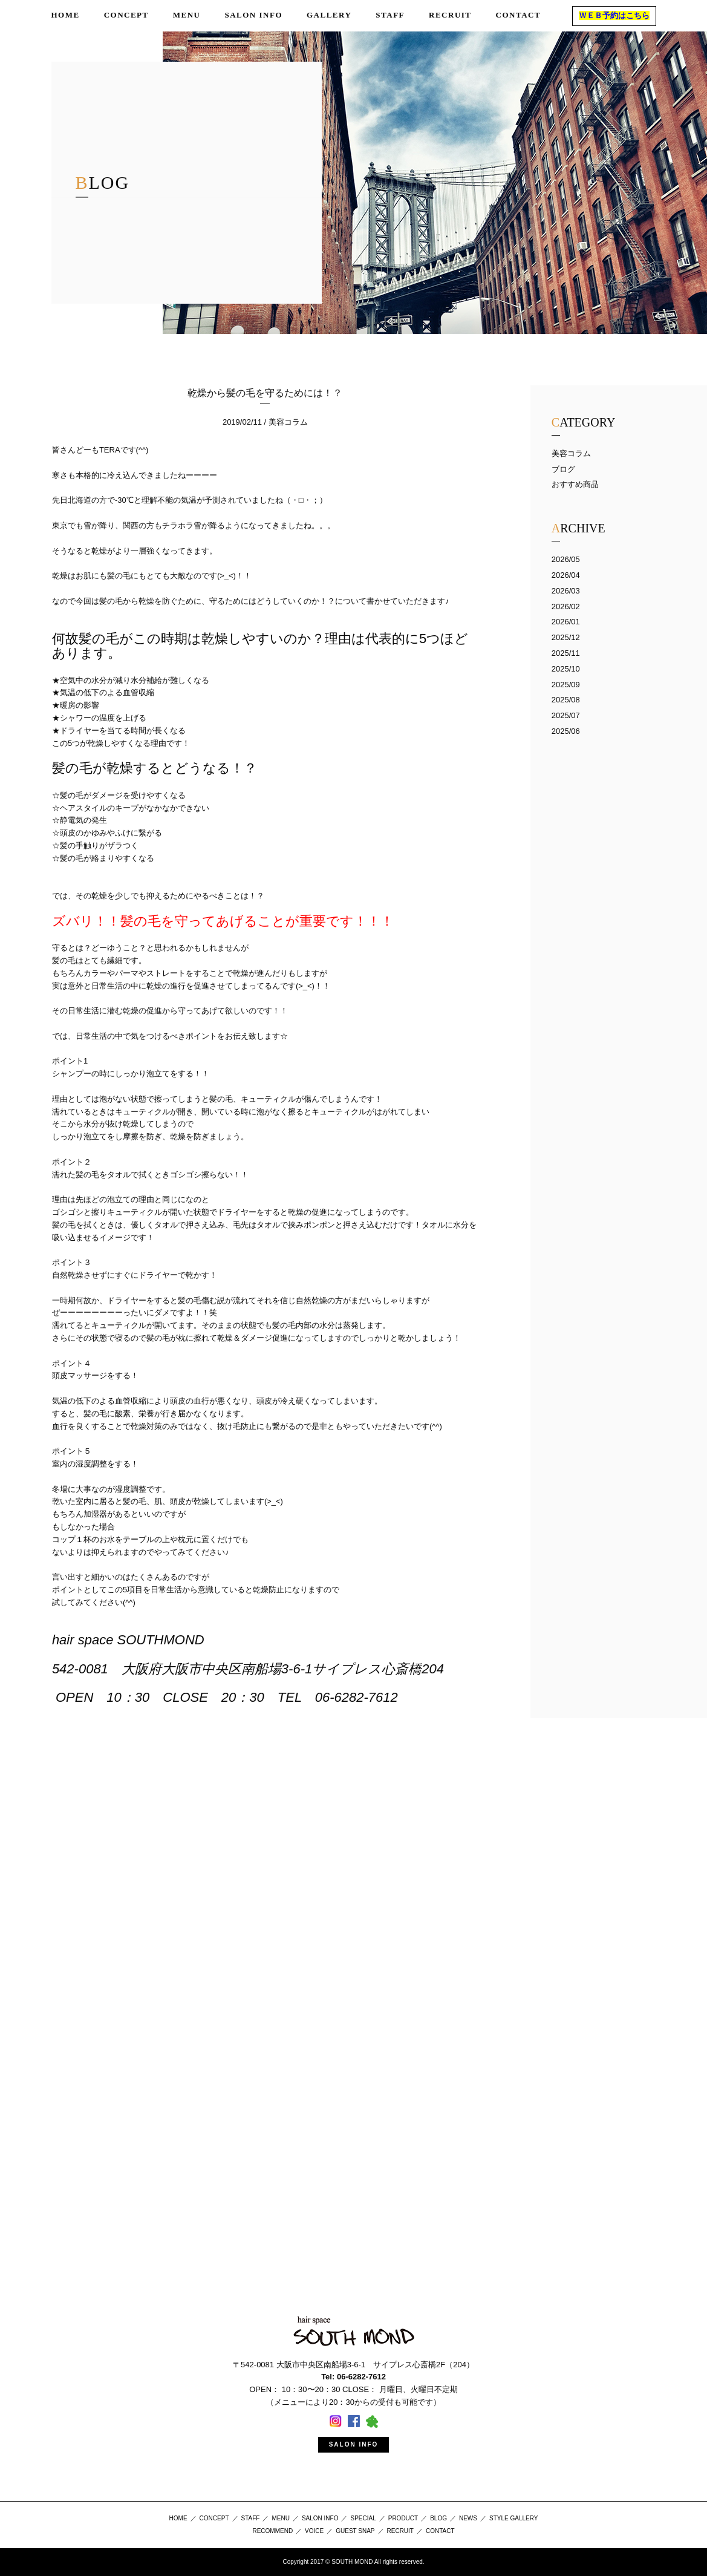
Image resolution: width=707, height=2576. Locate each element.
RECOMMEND (272, 2531)
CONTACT (440, 2531)
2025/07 (566, 715)
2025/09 (566, 684)
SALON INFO (354, 2444)
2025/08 (566, 699)
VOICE (314, 2531)
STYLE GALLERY (513, 2518)
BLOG (438, 2518)
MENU (280, 2518)
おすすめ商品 (575, 484)
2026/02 (566, 606)
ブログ (563, 469)
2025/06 (566, 731)
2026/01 (566, 621)
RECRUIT (400, 2531)
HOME (178, 2518)
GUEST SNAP (355, 2531)
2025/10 (566, 668)
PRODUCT (403, 2518)
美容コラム (571, 453)
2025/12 (566, 637)
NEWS (468, 2518)
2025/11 (566, 653)
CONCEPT (214, 2518)
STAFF (250, 2518)
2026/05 (566, 559)
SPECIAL (363, 2518)
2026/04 (566, 575)
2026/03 (566, 590)
